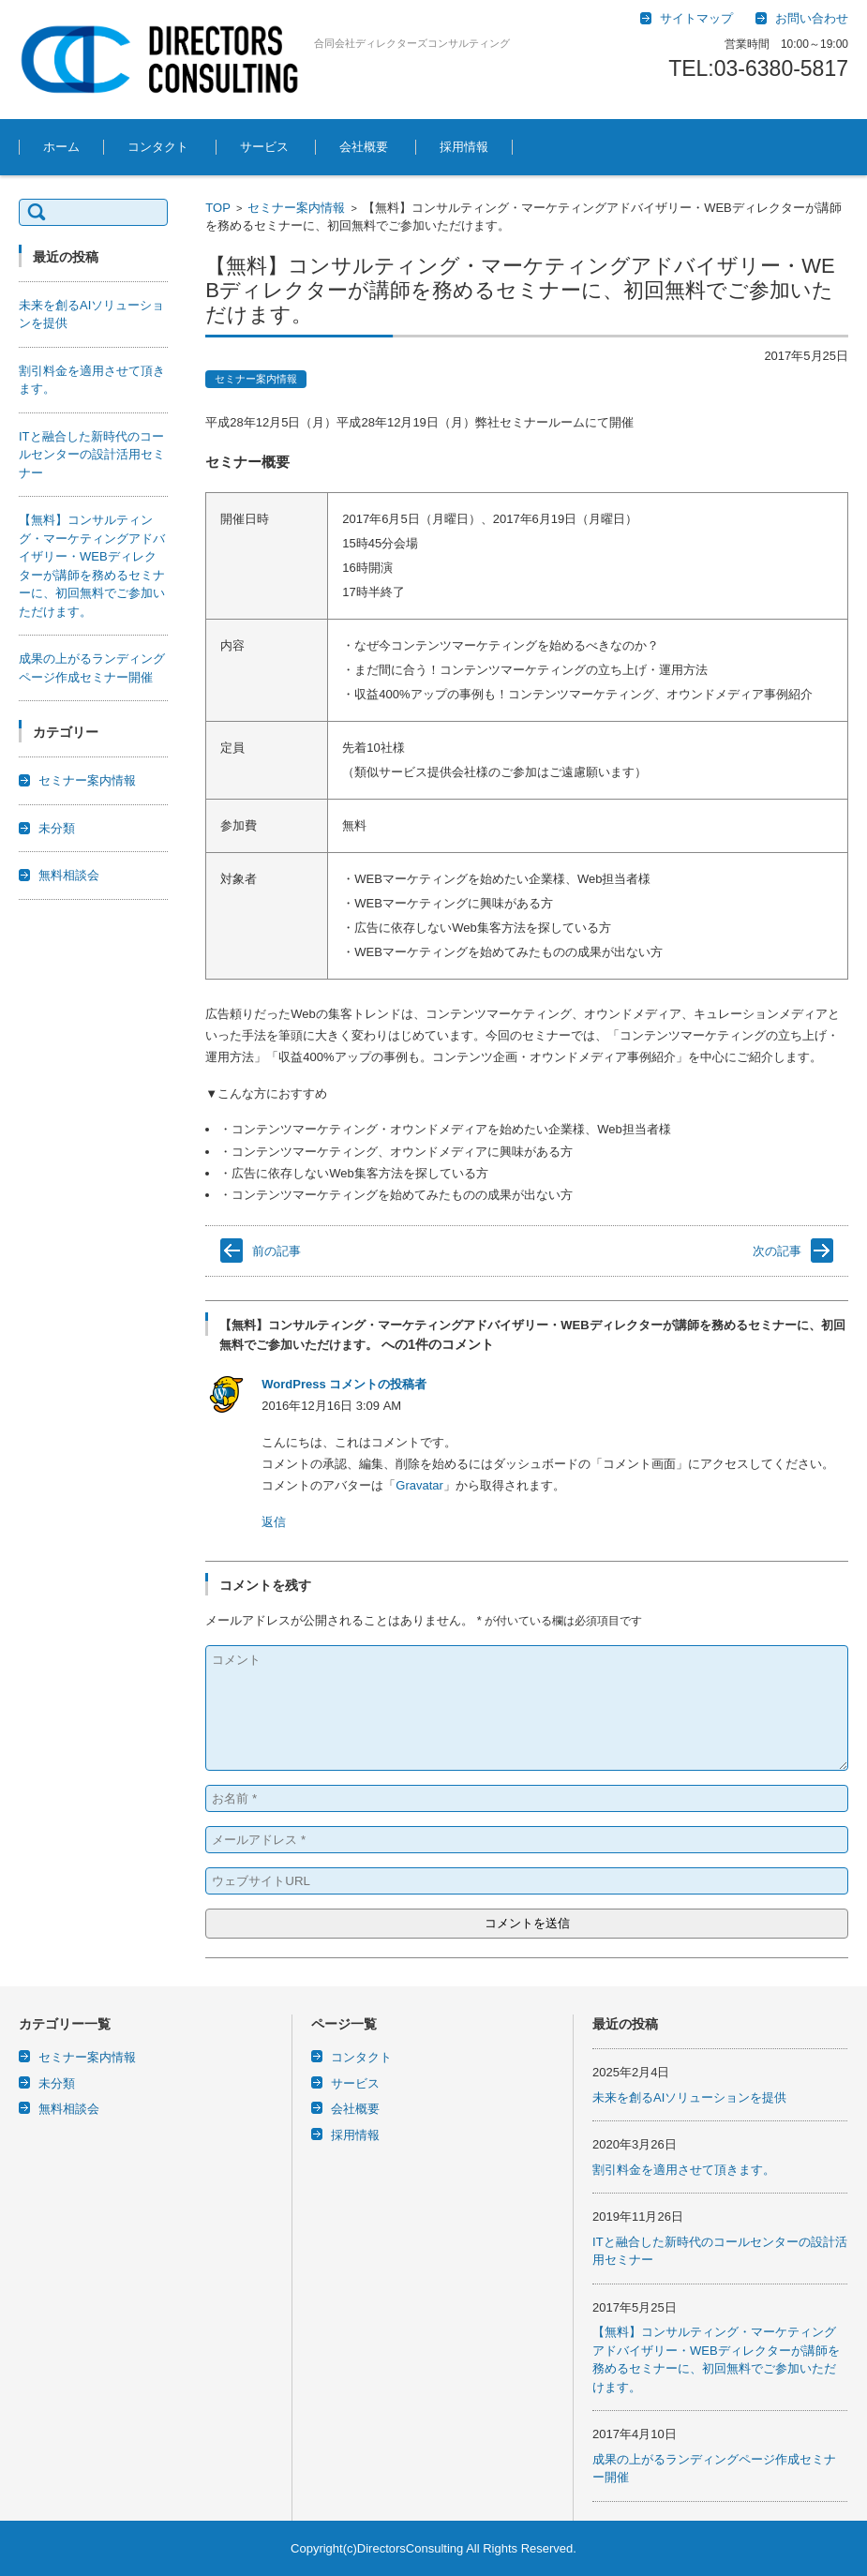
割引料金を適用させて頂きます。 (683, 2170)
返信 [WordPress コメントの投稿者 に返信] (274, 1522)
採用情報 (464, 147)
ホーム (61, 147)
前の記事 (276, 1251)
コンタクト (157, 147)
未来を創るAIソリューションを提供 (689, 2097)
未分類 (56, 828)
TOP (218, 208)
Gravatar (419, 1485)
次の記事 (777, 1251)
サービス (264, 147)
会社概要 (363, 147)
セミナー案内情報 (296, 208)
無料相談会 (68, 875)
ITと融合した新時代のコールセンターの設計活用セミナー (92, 454)
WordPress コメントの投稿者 (344, 1384)
